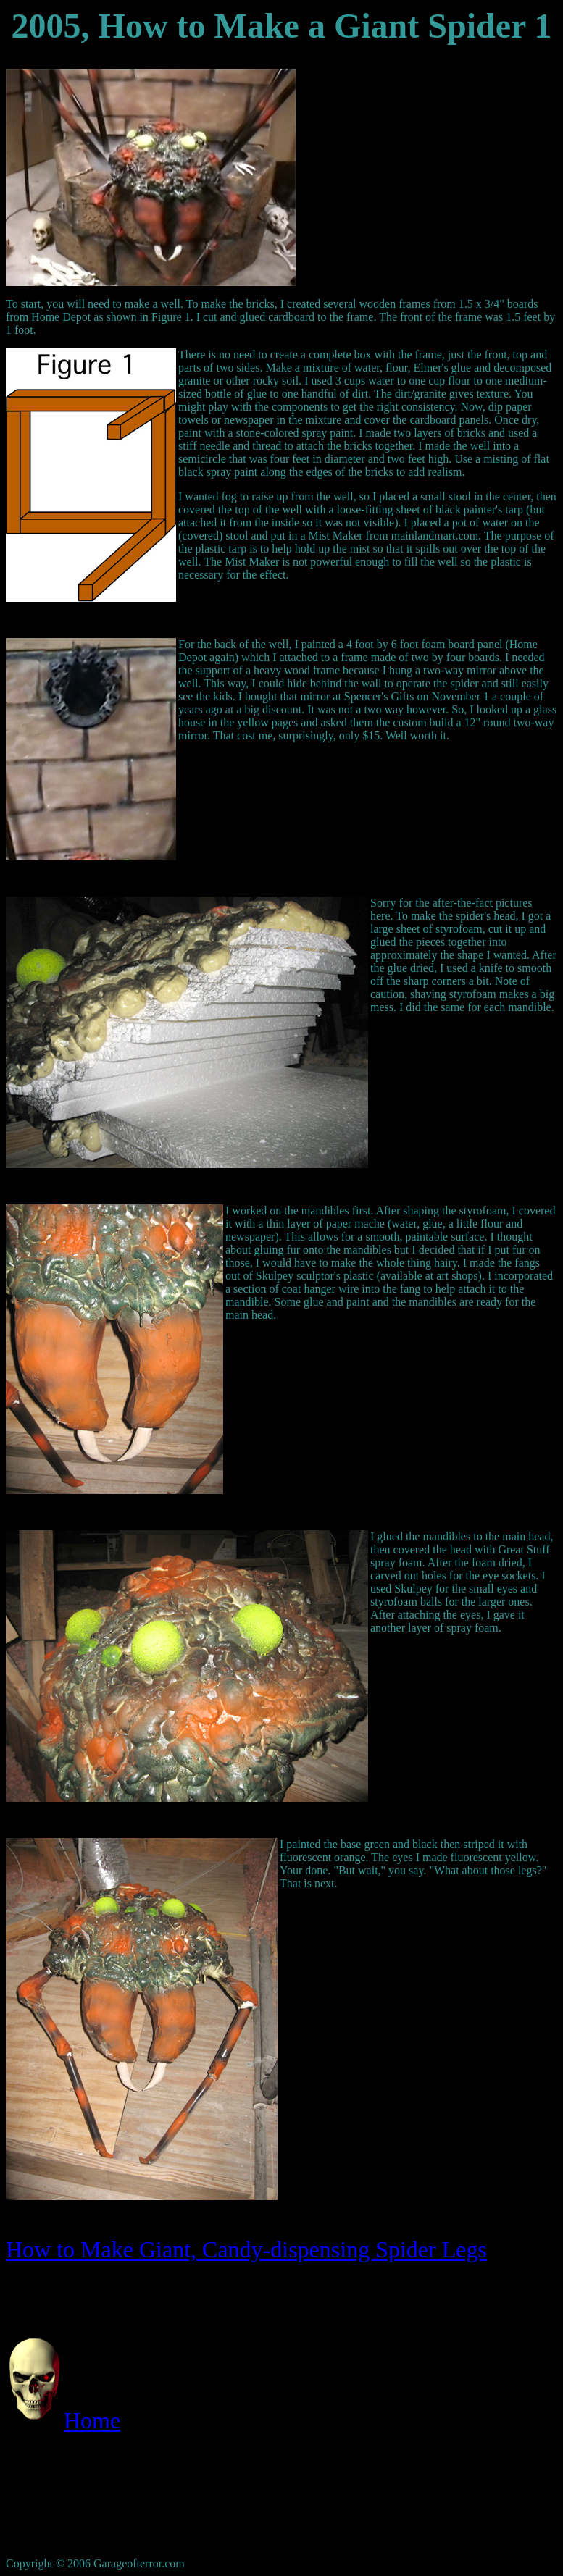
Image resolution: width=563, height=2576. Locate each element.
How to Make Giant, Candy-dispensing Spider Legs (246, 2249)
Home (92, 2420)
